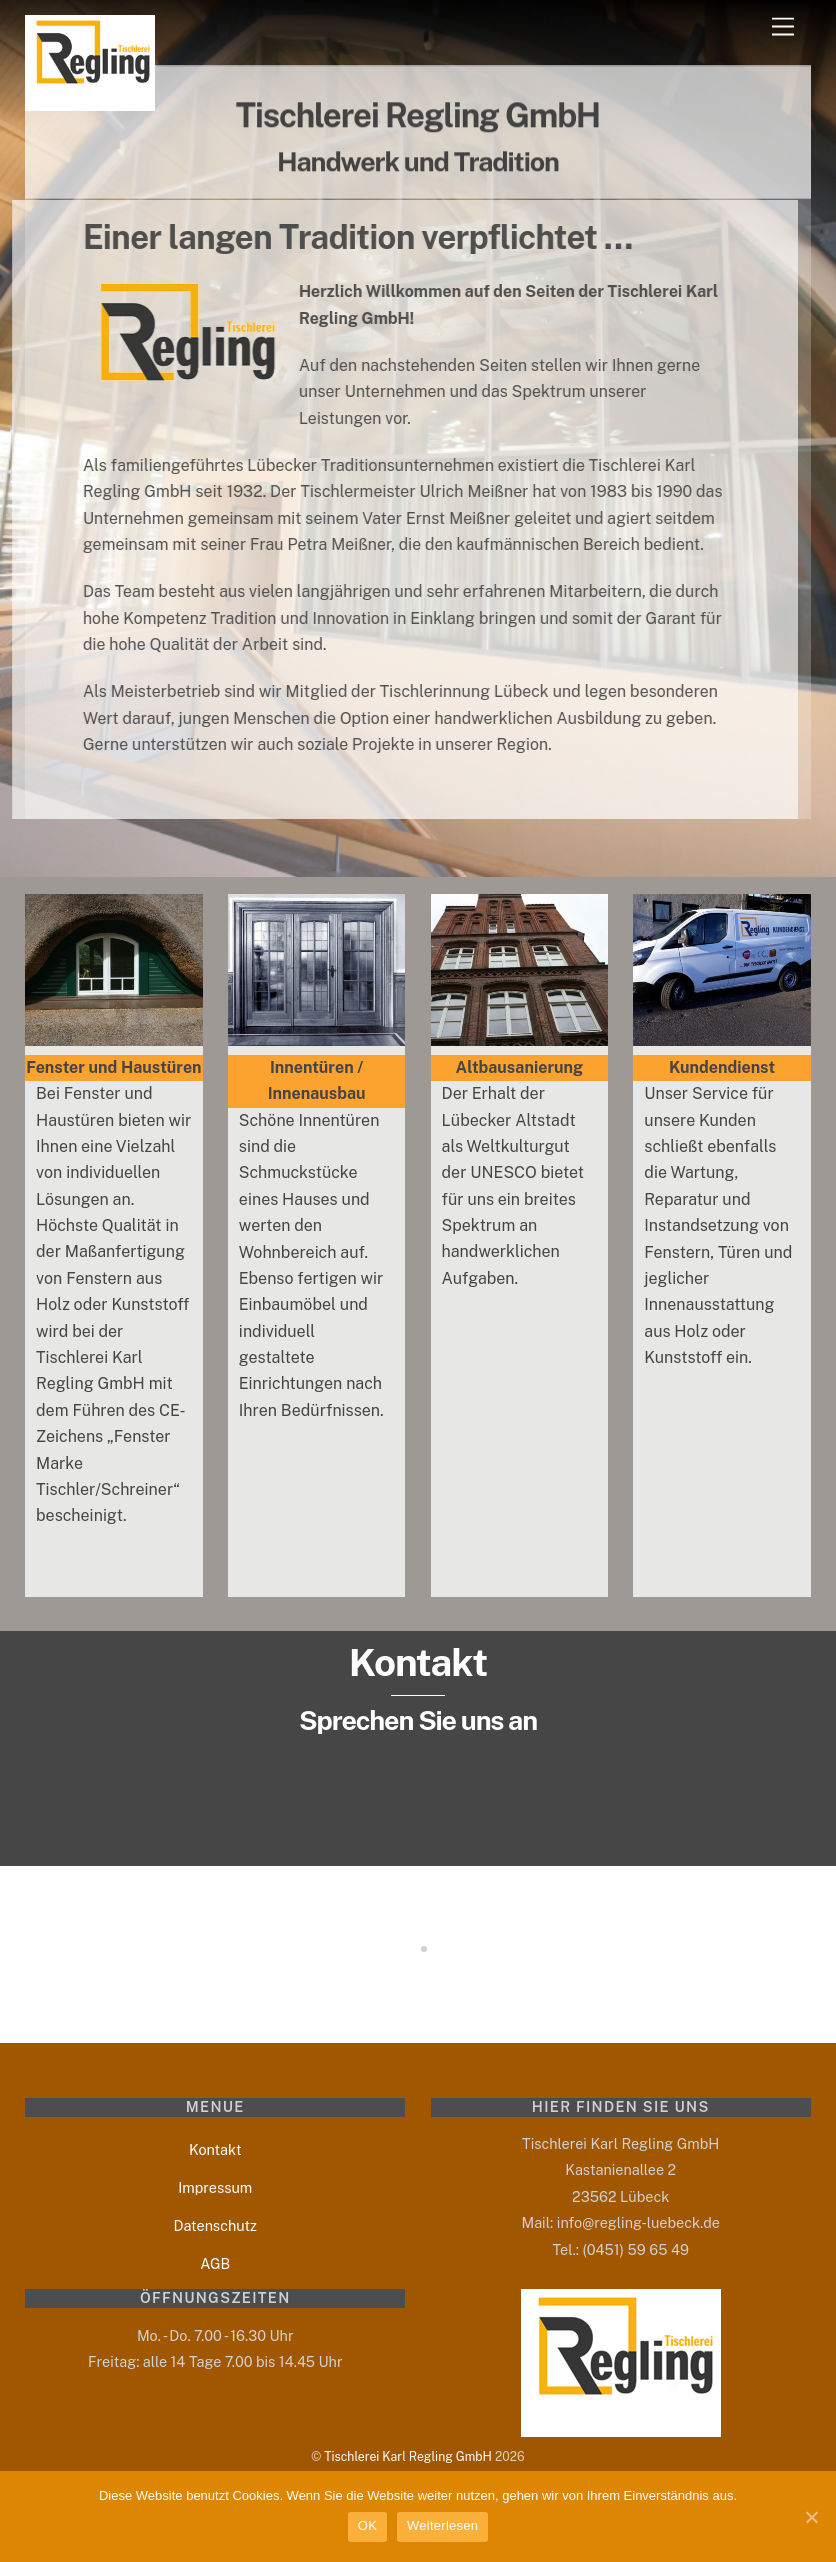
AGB (215, 2263)
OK (367, 2525)
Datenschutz (215, 2225)
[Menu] (783, 27)
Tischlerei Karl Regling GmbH (408, 2456)
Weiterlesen (442, 2525)
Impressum (215, 2187)
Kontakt (215, 2149)
